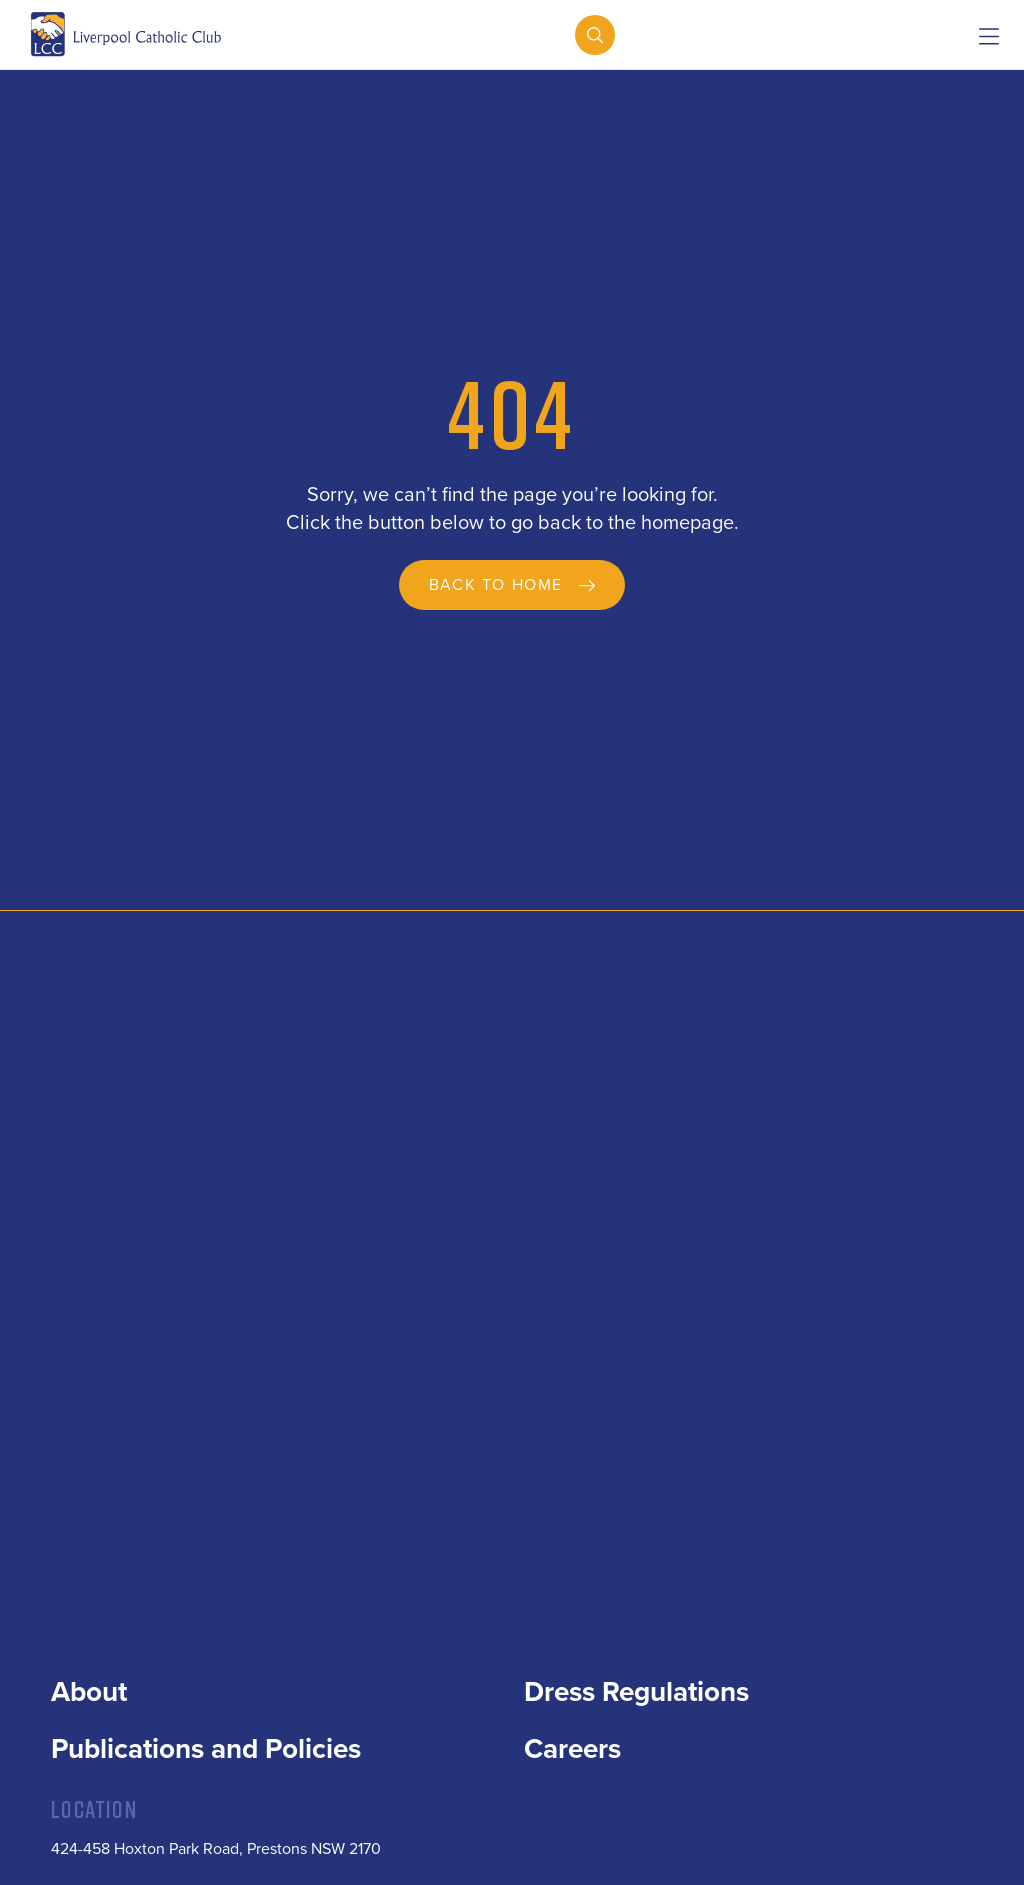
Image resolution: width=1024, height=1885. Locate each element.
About (89, 1692)
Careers (572, 1749)
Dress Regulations (636, 1692)
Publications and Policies (206, 1749)
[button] (989, 38)
